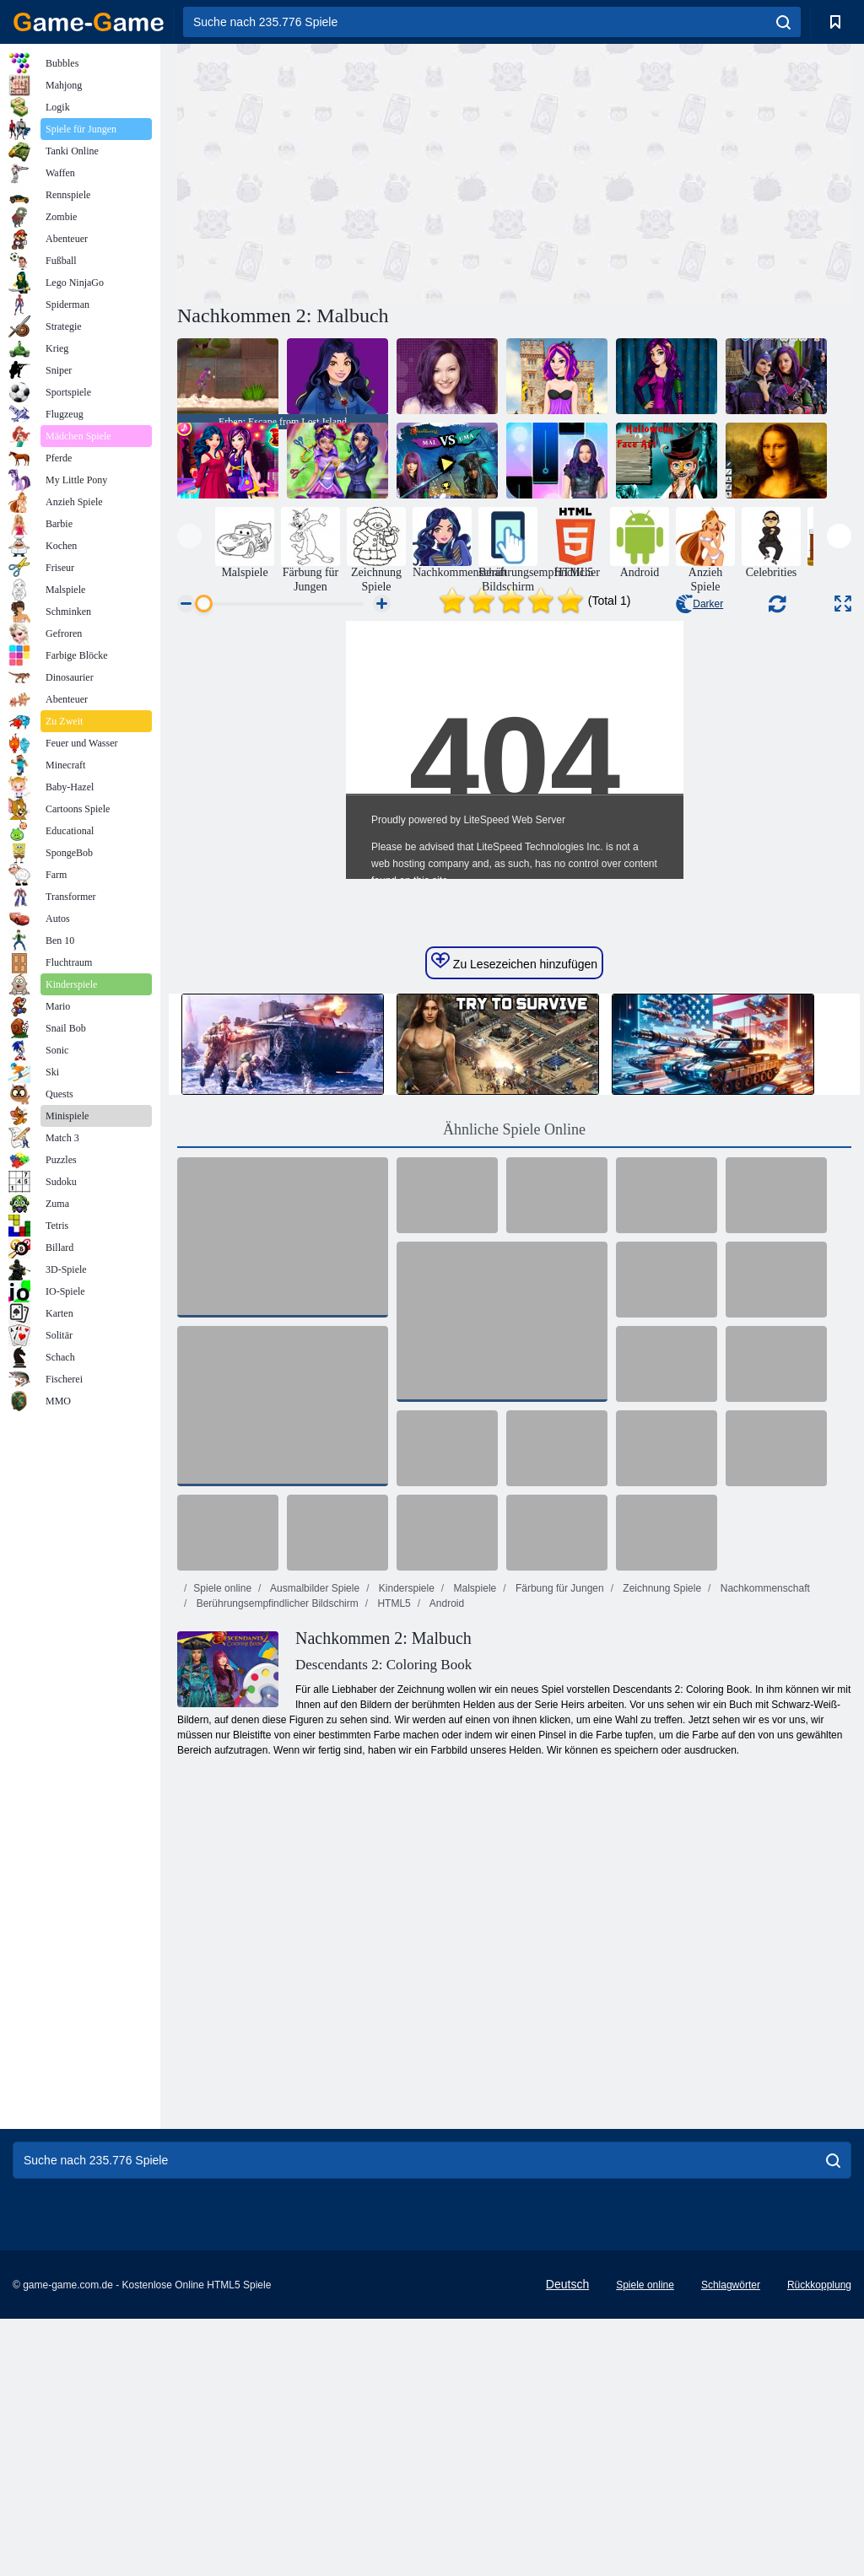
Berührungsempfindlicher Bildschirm (275, 1861)
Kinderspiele (404, 1845)
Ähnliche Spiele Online (514, 1386)
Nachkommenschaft (763, 1845)
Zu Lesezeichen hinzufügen (514, 1219)
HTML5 (393, 1861)
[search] (783, 22)
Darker (699, 604)
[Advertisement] (346, 171)
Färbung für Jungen (558, 1845)
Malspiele (473, 1845)
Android (445, 1861)
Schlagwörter (730, 2542)
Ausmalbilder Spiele (313, 1845)
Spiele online (222, 1845)
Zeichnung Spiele (660, 1845)
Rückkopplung (819, 2542)
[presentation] (189, 536)
